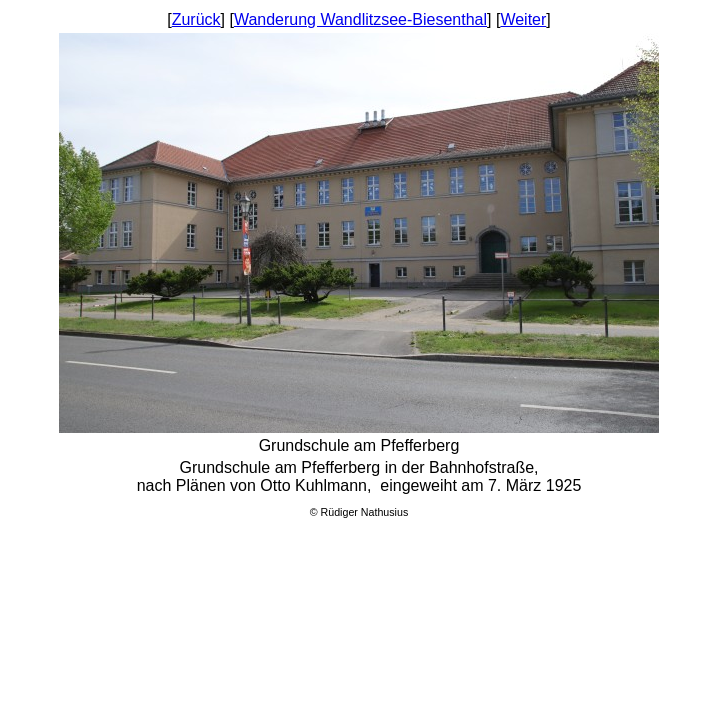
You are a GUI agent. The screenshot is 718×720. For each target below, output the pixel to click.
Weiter (523, 19)
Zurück (196, 19)
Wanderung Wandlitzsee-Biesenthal (360, 19)
